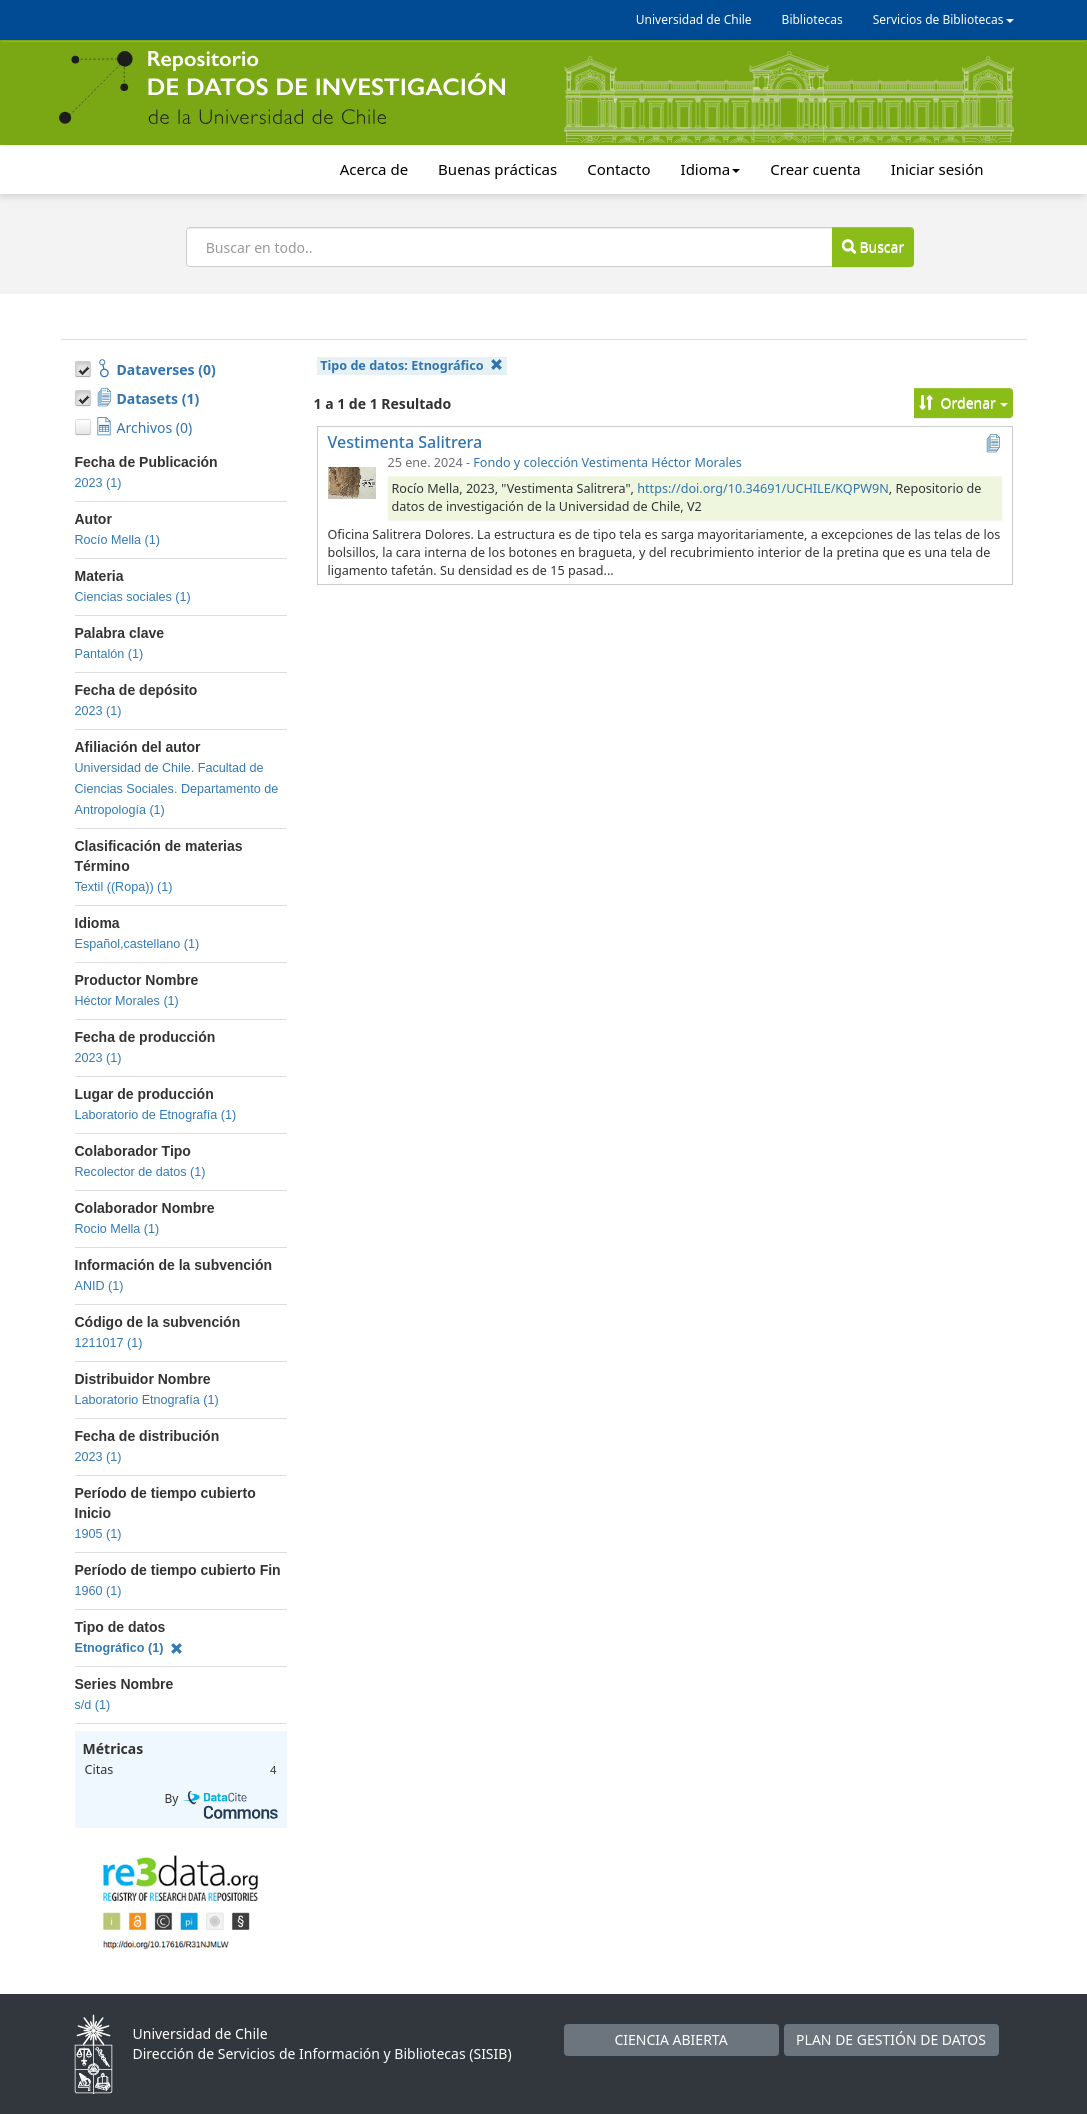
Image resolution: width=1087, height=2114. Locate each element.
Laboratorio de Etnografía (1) (156, 1115)
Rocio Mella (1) (117, 1229)
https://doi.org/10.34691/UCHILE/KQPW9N (763, 488)
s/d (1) (93, 1705)
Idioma (711, 169)
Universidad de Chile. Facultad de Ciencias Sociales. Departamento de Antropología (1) (177, 789)
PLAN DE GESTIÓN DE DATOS (891, 2039)
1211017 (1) (109, 1343)
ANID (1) (99, 1286)
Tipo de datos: (411, 365)
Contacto (618, 169)
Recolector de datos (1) (140, 1172)
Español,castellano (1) (137, 944)
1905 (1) (98, 1534)
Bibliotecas (812, 19)
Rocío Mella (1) (117, 540)
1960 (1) (98, 1591)
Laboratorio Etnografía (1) (147, 1400)
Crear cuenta (815, 169)
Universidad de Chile (694, 19)
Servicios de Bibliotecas (943, 19)
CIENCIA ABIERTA (670, 2039)
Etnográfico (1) (129, 1648)
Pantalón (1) (109, 654)
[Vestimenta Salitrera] (352, 482)
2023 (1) (98, 483)
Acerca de (374, 169)
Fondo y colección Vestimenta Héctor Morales (607, 462)
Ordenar (963, 402)
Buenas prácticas (497, 169)
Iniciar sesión (937, 169)
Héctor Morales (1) (127, 1001)
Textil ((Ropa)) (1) (124, 887)
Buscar (873, 246)
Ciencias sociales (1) (133, 597)
